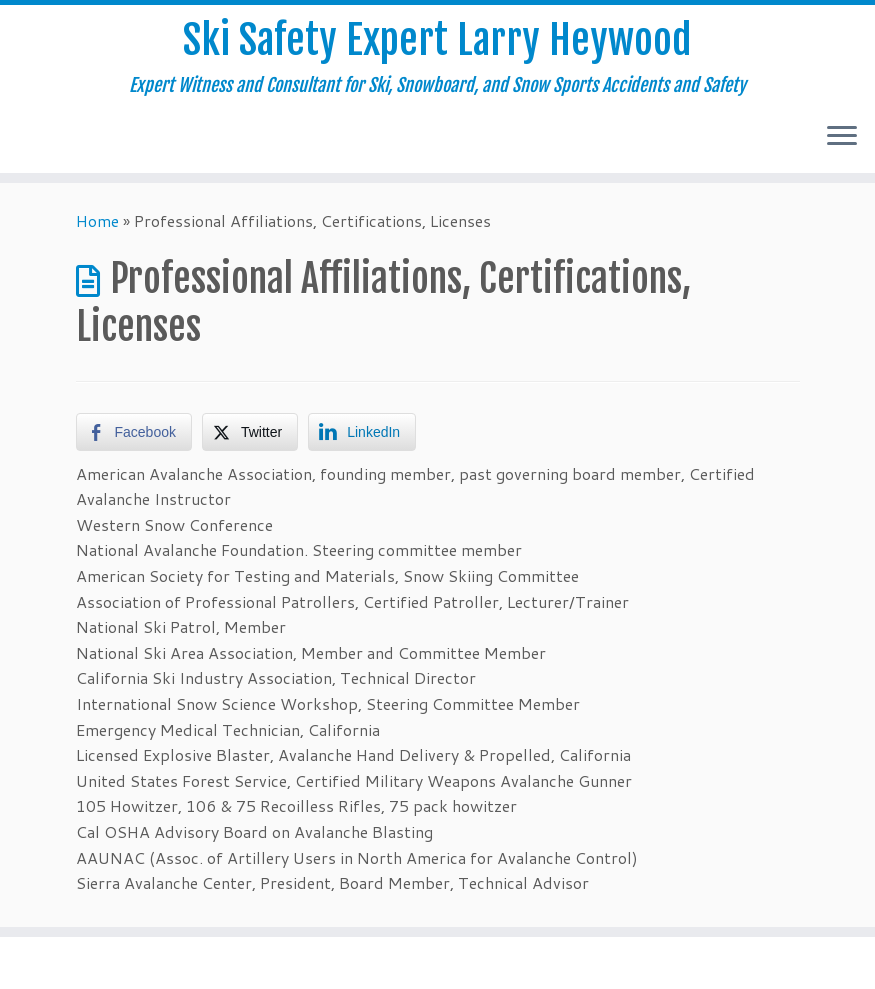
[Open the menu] (842, 137)
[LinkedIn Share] (362, 432)
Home (97, 220)
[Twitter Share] (250, 432)
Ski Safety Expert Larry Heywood (437, 40)
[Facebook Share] (134, 432)
